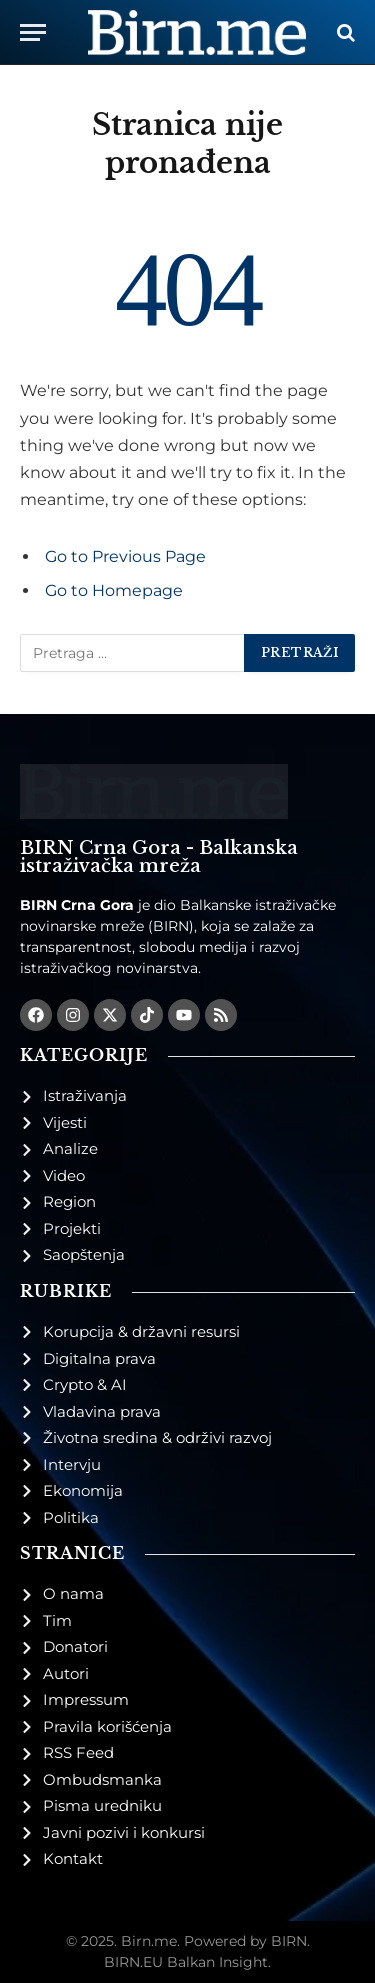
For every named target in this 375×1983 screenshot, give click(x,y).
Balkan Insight (217, 1962)
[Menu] (33, 32)
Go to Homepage (114, 590)
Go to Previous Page (125, 556)
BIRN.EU (133, 1962)
